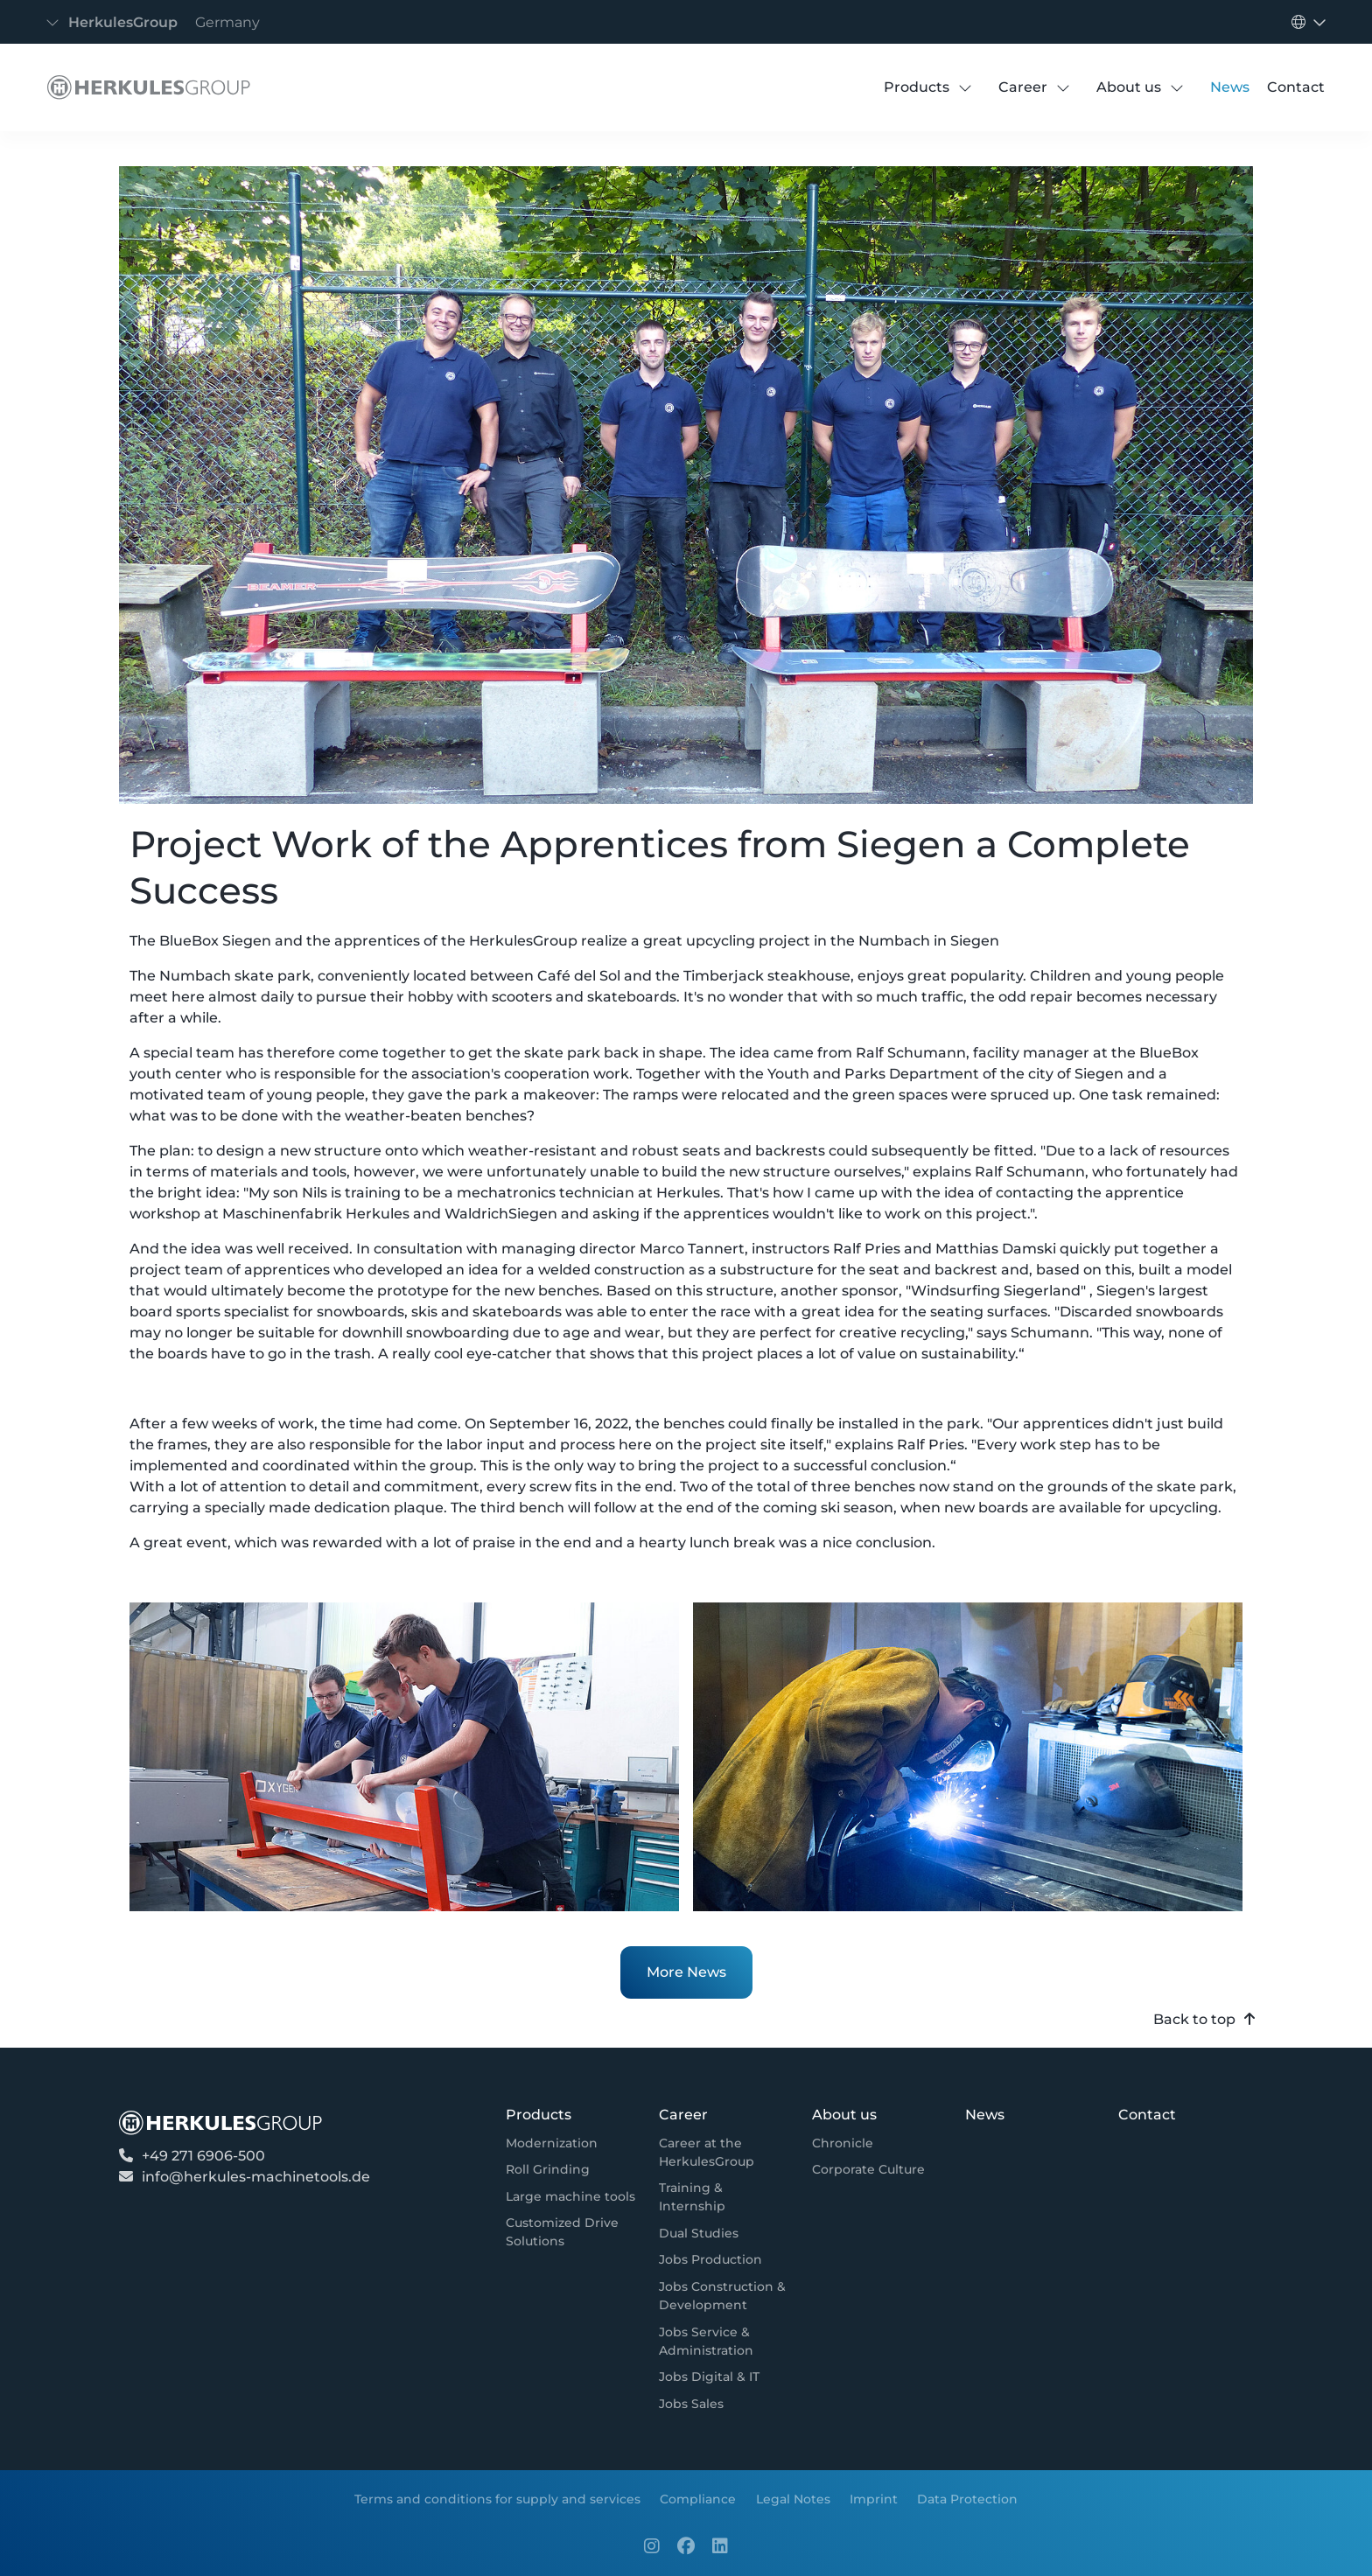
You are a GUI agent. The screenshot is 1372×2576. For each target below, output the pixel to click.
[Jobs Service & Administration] (724, 2341)
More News (686, 1972)
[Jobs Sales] (691, 2404)
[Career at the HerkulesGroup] (724, 2152)
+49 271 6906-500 (203, 2155)
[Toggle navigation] (158, 22)
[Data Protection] (967, 2499)
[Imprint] (873, 2499)
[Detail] (144, 87)
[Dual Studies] (698, 2233)
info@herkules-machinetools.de (256, 2176)
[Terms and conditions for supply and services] (497, 2499)
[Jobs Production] (710, 2260)
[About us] (1128, 87)
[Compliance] (697, 2499)
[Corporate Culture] (868, 2169)
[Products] (916, 87)
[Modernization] (551, 2143)
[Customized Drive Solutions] (570, 2233)
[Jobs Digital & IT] (709, 2377)
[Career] (1022, 87)
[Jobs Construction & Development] (724, 2296)
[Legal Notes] (792, 2499)
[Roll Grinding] (547, 2169)
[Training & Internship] (724, 2197)
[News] (1230, 87)
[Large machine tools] (570, 2196)
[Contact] (1296, 87)
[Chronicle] (843, 2143)
